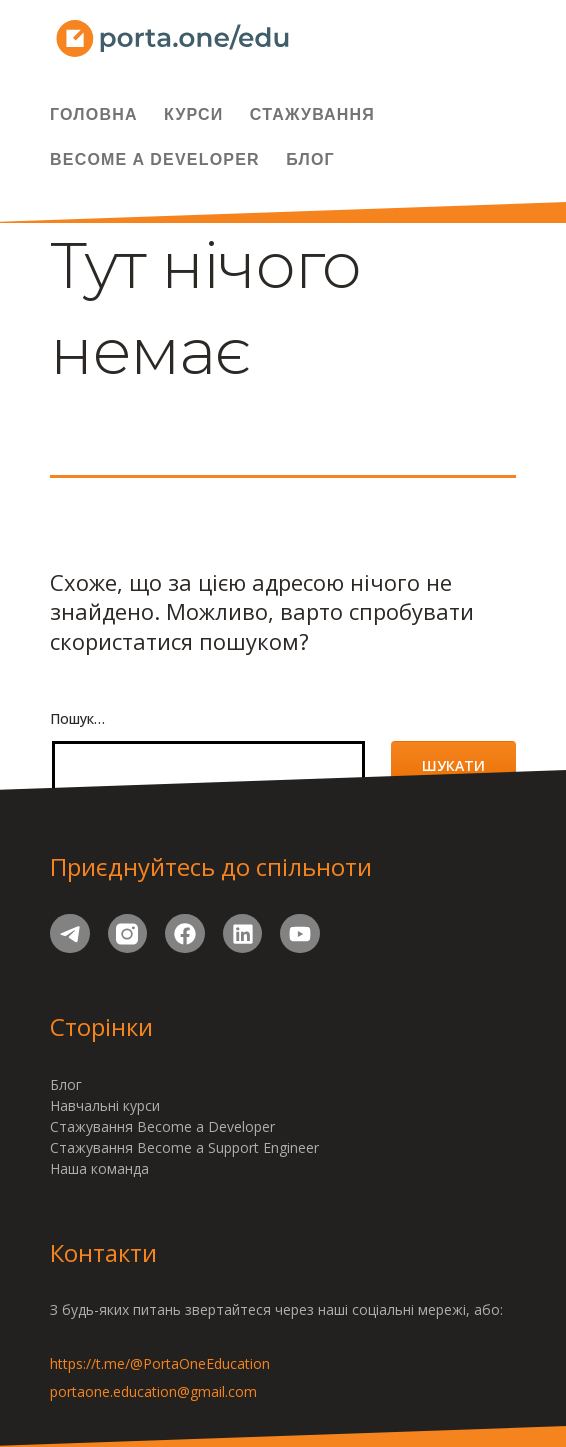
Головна (94, 114)
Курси (193, 114)
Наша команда (99, 1168)
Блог (310, 159)
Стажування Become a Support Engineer (184, 1147)
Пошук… (77, 718)
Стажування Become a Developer (162, 1126)
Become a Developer (155, 159)
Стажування (312, 114)
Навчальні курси (105, 1105)
